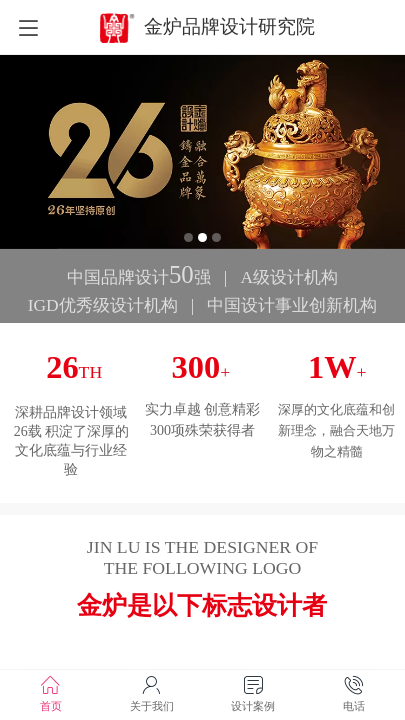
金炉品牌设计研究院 (229, 26)
